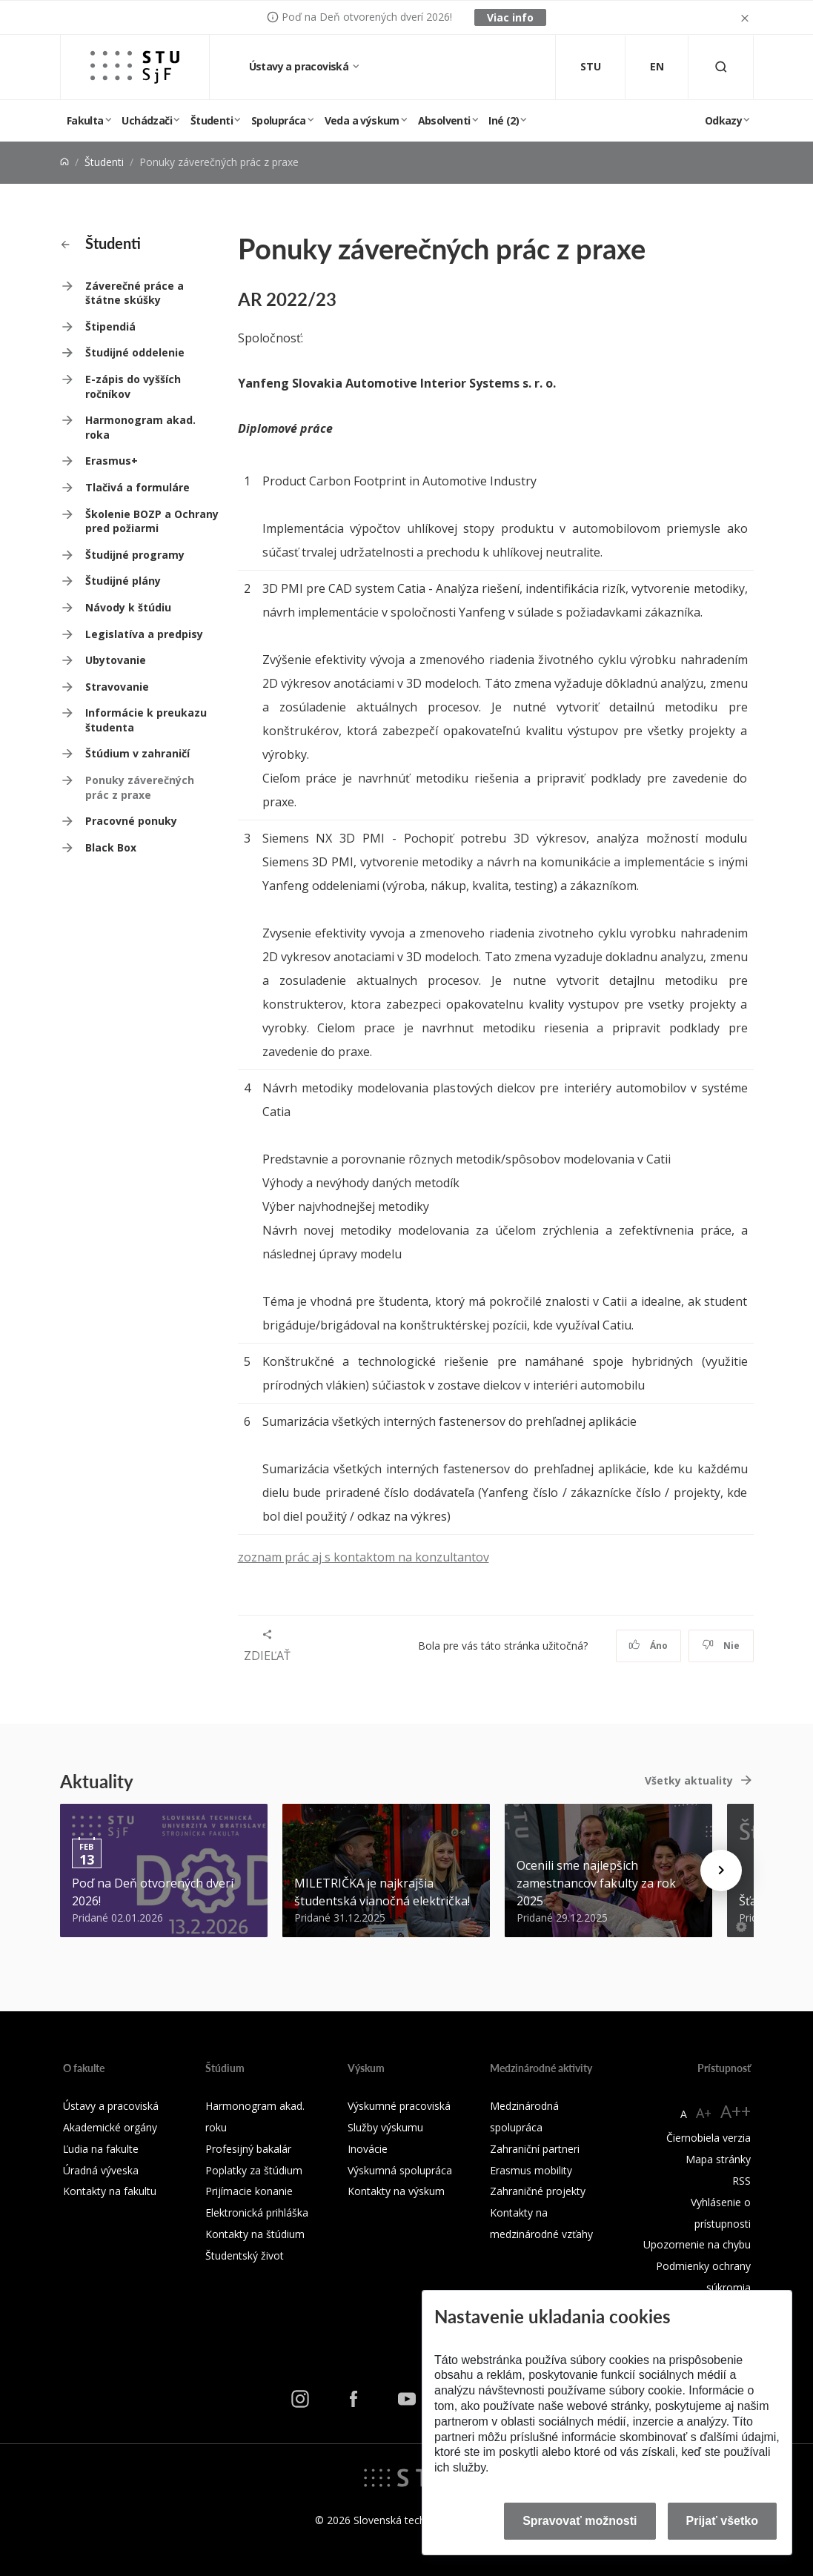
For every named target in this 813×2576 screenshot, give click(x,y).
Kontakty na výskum (396, 2191)
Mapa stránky (718, 2159)
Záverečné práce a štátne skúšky (134, 293)
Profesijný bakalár (248, 2149)
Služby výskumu (385, 2127)
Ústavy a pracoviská (300, 66)
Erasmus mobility (531, 2170)
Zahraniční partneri (535, 2149)
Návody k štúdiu (128, 607)
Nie (721, 1645)
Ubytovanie (115, 660)
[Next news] (721, 1870)
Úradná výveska (101, 2170)
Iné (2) (503, 120)
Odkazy (723, 120)
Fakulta (85, 120)
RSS (741, 2181)
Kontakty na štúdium (255, 2234)
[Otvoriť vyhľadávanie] (721, 67)
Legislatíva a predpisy (144, 634)
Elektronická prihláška (256, 2212)
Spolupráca (278, 120)
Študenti (211, 120)
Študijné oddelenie (135, 352)
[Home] (64, 162)
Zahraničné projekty (537, 2191)
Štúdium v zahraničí (137, 753)
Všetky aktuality (689, 1780)
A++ (735, 2111)
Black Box (110, 847)
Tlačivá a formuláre (137, 487)
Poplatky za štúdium (253, 2170)
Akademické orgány (110, 2127)
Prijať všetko (722, 2520)
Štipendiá (110, 326)
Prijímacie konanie (249, 2191)
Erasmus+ (111, 461)
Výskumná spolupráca (400, 2170)
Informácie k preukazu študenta (146, 720)
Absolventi (444, 120)
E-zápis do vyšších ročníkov (133, 386)
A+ (703, 2113)
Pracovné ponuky (131, 821)
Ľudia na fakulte (101, 2149)
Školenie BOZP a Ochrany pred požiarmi (152, 521)
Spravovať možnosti (579, 2520)
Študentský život (244, 2255)
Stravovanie (117, 687)
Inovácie (368, 2149)
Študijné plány (123, 581)
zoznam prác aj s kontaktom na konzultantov (363, 1557)
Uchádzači (147, 120)
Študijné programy (135, 555)
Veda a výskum (362, 120)
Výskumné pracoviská (399, 2106)
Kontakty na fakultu (109, 2191)
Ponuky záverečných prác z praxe (139, 787)
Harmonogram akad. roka (140, 427)
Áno (648, 1645)
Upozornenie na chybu (697, 2244)
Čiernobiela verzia (708, 2138)
